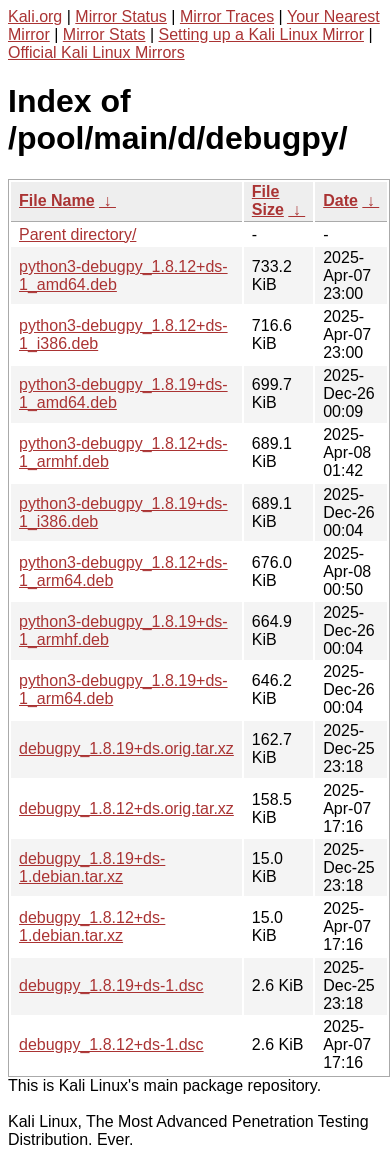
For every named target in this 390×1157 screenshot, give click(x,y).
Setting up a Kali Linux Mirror (261, 34)
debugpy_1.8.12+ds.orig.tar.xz (126, 808)
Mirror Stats (104, 34)
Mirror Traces (227, 16)
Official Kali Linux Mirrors (96, 52)
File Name (57, 200)
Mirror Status (121, 16)
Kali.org (35, 16)
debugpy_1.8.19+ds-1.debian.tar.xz (92, 867)
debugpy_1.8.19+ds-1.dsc (111, 985)
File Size (268, 200)
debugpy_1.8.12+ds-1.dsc (111, 1044)
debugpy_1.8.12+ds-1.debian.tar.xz (92, 926)
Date (340, 200)
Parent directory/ (77, 234)
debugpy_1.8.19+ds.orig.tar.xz (126, 748)
